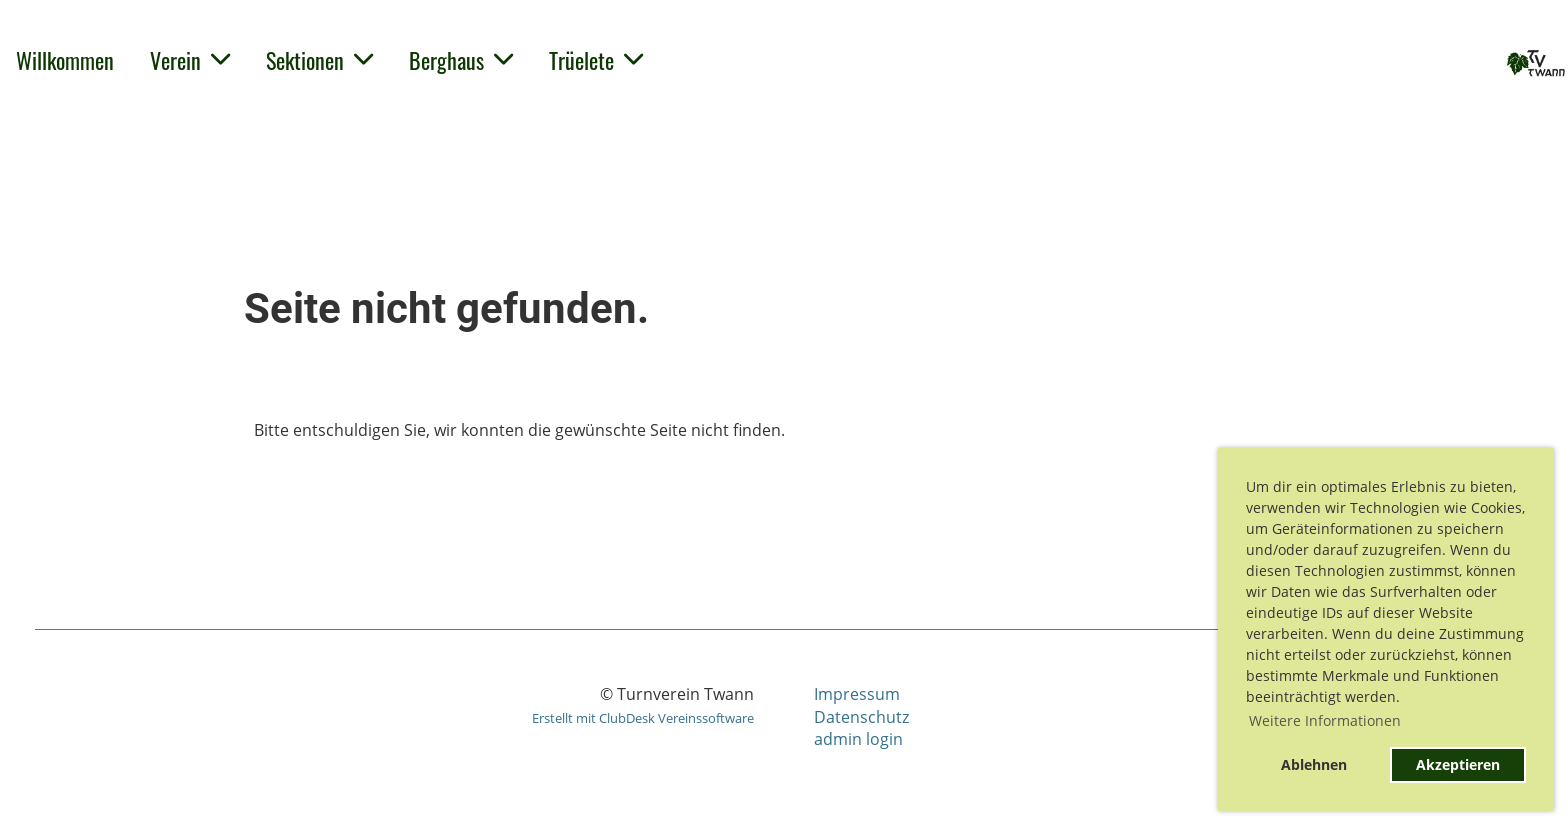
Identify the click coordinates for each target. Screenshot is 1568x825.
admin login (858, 739)
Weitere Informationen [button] (1325, 720)
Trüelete (596, 60)
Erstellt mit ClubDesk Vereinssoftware (643, 718)
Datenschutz (861, 717)
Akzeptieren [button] (1458, 764)
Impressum (857, 694)
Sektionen (319, 60)
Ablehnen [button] (1314, 764)
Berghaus (461, 60)
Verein (190, 60)
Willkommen (65, 60)
